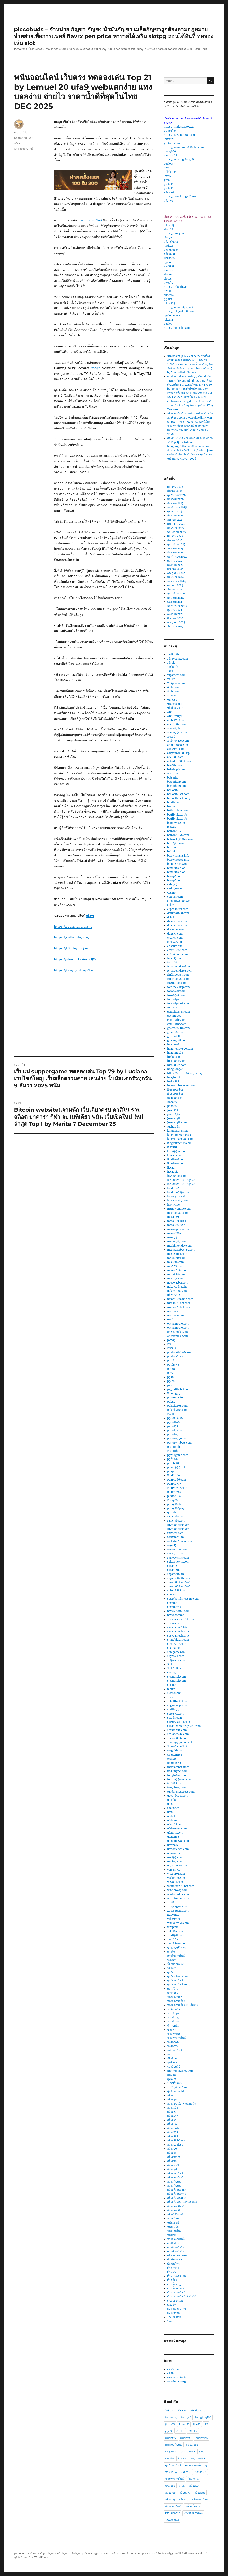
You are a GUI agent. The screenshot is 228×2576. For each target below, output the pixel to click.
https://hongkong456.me (180, 196)
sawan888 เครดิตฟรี (179, 1582)
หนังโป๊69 (172, 2235)
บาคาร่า (168, 270)
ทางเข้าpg (173, 2017)
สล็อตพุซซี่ (173, 2165)
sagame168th (175, 1574)
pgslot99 (173, 1434)
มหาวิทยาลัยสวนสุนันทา (180, 2070)
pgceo (171, 1381)
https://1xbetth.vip (175, 287)
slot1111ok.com (176, 1676)
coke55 (171, 905)
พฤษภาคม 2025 (176, 532)
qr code (171, 1512)
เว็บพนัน (171, 2272)
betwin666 (174, 831)
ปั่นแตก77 (172, 2046)
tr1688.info (174, 1783)
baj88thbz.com (176, 781)
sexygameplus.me (178, 1631)
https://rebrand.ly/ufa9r (73, 926)
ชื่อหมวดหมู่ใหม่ (176, 1964)
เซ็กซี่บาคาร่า (174, 2259)
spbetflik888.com (178, 1701)
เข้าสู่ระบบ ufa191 (177, 2255)
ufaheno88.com (177, 1828)
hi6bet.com (174, 1057)
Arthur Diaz (21, 132)
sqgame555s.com (178, 1705)
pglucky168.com (177, 1405)
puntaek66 (174, 1496)
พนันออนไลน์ (174, 2050)
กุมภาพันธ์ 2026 (176, 495)
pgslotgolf (173, 1446)
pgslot (168, 262)
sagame (172, 1566)
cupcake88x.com (177, 909)
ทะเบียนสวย (173, 2009)
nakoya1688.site (177, 1286)
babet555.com (176, 769)
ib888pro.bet (175, 1089)
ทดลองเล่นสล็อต (176, 2001)
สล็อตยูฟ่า (172, 2169)
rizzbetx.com (175, 1533)
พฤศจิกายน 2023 (177, 606)
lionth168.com (176, 1159)
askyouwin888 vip (178, 753)
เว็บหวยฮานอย (175, 2300)
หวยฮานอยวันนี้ (176, 2239)
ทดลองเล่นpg (174, 1997)
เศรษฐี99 (172, 2304)
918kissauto (174, 703)
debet (170, 917)
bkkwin (172, 851)
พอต (169, 2054)
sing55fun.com (176, 1644)
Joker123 (172, 1110)
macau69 (173, 1217)
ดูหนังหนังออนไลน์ (177, 1976)
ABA (169, 712)
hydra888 (173, 1081)
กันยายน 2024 (175, 564)
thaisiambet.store (178, 1767)
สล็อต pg (172, 2099)
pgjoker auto (175, 1397)
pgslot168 (173, 1422)
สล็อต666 (173, 2128)
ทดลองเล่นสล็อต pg (196, 2465)
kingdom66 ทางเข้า (179, 1135)
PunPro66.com (176, 1479)
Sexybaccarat (175, 1615)
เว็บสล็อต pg (174, 2284)
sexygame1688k (177, 1627)
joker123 (169, 139)
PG (169, 1344)
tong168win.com (177, 1775)
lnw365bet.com (177, 1176)
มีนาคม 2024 (174, 589)
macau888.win (176, 1225)
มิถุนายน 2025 (175, 528)
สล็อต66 (169, 200)
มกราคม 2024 (175, 597)
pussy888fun (175, 1504)
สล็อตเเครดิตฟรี (175, 2206)
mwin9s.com (175, 1278)
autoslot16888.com (179, 761)
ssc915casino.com (178, 1722)
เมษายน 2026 (175, 486)
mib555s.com (175, 1266)
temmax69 (174, 1763)
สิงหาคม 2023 (175, 618)
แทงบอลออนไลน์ (90, 220)
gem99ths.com (176, 1020)
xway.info (173, 1914)
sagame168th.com (178, 1578)
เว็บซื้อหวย (173, 2267)
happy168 (173, 1044)
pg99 (167, 167)
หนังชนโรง (170, 131)
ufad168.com (175, 1824)
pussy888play (175, 1508)
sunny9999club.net (179, 1742)
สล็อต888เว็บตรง (176, 2140)
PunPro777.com (177, 1488)
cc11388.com (175, 896)
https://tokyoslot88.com (179, 311)
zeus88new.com (177, 1943)
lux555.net (173, 1204)
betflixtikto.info (177, 814)
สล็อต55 (172, 2120)
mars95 (172, 1237)
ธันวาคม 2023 (175, 601)
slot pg (171, 1672)
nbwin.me (173, 1295)
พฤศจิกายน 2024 (177, 556)
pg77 (170, 1373)
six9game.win (176, 1652)
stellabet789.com (178, 1734)
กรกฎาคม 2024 (176, 573)
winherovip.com (177, 1890)
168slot (171, 662)
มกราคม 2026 (175, 499)
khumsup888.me (177, 1130)
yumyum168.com (178, 1923)
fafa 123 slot (174, 958)
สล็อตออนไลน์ (175, 2173)
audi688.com (175, 757)
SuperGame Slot (177, 1746)
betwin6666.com (178, 835)
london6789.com (178, 1192)
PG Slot (171, 1348)
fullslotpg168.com (178, 1003)
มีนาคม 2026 (175, 491)
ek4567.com (175, 937)
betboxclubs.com (178, 810)
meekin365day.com (179, 1245)
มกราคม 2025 (175, 548)
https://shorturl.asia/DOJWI (75, 959)
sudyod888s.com (177, 1738)
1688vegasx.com (177, 658)
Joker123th (174, 1118)
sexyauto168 (187, 2451)
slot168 (168, 229)
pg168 (171, 1368)
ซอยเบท (171, 1968)
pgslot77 (169, 163)
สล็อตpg (172, 2153)
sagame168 (174, 1570)
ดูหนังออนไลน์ (172, 143)
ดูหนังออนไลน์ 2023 (178, 1984)
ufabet (171, 1816)
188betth (172, 667)
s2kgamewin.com (178, 1561)
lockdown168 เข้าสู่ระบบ (181, 1180)
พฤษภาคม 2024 (176, 581)
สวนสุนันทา (173, 2218)
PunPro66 (173, 1475)
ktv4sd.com (174, 1155)
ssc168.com (174, 1717)
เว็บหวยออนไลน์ (176, 2292)
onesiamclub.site (177, 1332)
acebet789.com (176, 720)
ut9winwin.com (177, 1865)
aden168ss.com (177, 724)
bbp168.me (174, 802)
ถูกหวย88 (172, 1992)
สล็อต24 (172, 2112)
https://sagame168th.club (180, 135)
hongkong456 (176, 1069)
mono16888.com (177, 1270)
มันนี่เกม (172, 2075)
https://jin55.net (174, 233)
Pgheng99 (173, 1393)
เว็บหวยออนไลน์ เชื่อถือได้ (181, 2296)
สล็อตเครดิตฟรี (175, 2177)
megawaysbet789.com (181, 1249)
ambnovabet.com (178, 740)
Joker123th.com (177, 1122)
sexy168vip (174, 1607)
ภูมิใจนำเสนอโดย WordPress (31, 2557)
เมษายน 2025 (175, 536)
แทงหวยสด (173, 2313)
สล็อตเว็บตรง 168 (176, 2189)
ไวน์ (169, 2321)
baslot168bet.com (178, 794)
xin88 (170, 1902)
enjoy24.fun (174, 942)
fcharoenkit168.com (179, 966)
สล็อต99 (172, 2148)
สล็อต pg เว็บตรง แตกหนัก (181, 2103)
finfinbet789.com (178, 974)
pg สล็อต (172, 1360)
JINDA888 (170, 258)
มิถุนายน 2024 (175, 577)
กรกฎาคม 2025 (176, 523)
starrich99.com (177, 1730)
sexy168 (172, 1602)
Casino (171, 892)
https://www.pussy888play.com (184, 147)
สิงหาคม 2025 (175, 519)
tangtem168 (174, 1754)
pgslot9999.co (176, 1438)
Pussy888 (173, 1500)
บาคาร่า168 (170, 155)
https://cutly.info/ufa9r (72, 937)
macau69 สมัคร (176, 1221)
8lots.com (173, 687)
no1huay (172, 1311)
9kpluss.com (175, 708)
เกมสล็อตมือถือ (175, 2247)
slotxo (168, 274)
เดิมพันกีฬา (173, 2263)
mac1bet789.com (178, 1213)
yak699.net (174, 1919)
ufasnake (173, 1845)
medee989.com (177, 1241)
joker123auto (175, 1114)
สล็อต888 (169, 254)
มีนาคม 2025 (174, 540)
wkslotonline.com (178, 1894)
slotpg (168, 278)
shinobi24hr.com (178, 1639)
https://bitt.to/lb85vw (71, 948)
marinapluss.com (178, 1229)
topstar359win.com (179, 1779)
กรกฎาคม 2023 (176, 622)
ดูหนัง (167, 180)
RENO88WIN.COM (178, 1524)
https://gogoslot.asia (177, 328)
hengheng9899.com (180, 1048)
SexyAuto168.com (178, 1611)
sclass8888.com (177, 1590)
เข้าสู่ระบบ (173, 2369)
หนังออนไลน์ (174, 2231)
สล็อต (170, 2095)
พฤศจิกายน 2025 (177, 507)
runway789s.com (178, 1557)
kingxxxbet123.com (179, 1143)
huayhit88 (173, 1077)
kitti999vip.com (177, 1151)
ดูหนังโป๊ (168, 282)
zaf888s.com (175, 1931)
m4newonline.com (179, 1208)
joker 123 (169, 303)
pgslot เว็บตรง (175, 1418)
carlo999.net (175, 888)
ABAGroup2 (174, 716)
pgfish (171, 1385)
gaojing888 (174, 1015)
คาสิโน (171, 1951)
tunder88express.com (181, 1791)
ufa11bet (172, 1800)
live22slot (173, 1171)
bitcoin (171, 847)
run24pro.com (176, 1553)
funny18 (172, 1007)
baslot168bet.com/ (178, 798)
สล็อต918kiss (175, 2144)
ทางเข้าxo (173, 2021)
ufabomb (172, 1820)
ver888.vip (173, 1869)
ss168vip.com (175, 1713)
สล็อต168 (169, 192)
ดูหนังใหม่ (172, 1988)
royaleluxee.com (177, 1549)
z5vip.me (172, 1927)
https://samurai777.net (178, 307)
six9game (173, 1648)
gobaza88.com (176, 1032)
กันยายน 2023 (175, 614)
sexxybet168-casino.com (183, 1598)
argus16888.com (177, 745)
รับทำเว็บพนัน (174, 2083)
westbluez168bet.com (180, 1886)
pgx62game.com (177, 1455)
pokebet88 (173, 1463)
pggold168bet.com (178, 1389)
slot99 (168, 237)
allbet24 (169, 295)
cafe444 (172, 884)
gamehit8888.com (178, 1011)
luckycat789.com (178, 1200)
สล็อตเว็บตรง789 (176, 2194)
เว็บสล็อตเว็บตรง (176, 2288)
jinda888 (172, 1106)
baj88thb (172, 777)
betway (171, 827)
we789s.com (175, 1882)
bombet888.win (177, 864)
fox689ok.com (176, 991)
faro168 (172, 962)
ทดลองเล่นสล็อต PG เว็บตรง (182, 2005)
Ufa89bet (173, 1808)
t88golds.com (175, 1750)
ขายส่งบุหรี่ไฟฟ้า (176, 1947)
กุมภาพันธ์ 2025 (176, 544)
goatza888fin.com (178, 1028)
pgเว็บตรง (172, 1459)
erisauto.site (174, 946)
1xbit (170, 671)
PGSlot (171, 1414)
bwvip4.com (174, 876)
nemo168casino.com (180, 1299)
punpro (171, 1471)
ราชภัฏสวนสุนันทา (177, 2087)
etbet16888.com (177, 950)
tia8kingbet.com (177, 1771)
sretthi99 (173, 1709)
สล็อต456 (172, 2116)
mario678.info (176, 1233)
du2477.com (175, 933)
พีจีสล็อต (172, 2058)
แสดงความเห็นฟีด (177, 2377)
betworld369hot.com (180, 839)
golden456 (174, 1036)
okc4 (170, 1319)
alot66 (171, 736)
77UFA (171, 679)
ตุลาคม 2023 (174, 610)
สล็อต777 (172, 2132)
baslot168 (173, 790)
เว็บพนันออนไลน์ (176, 2276)
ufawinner (173, 1853)
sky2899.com (175, 1656)
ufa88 (170, 1804)
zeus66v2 (173, 1939)
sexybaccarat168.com (180, 1619)
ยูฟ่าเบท (171, 2079)
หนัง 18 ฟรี (173, 2222)
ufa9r (95, 368)
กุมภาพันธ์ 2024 (176, 593)
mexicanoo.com (177, 1254)
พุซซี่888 (169, 266)
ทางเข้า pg (173, 2013)
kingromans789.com (180, 1139)
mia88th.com (175, 1262)
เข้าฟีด (170, 2373)
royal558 (172, 1545)
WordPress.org (176, 2381)
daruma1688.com (178, 913)
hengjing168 (175, 1052)
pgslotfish (201, 2437)
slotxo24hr (174, 1693)
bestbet (171, 806)
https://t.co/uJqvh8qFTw (73, 970)
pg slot (168, 299)
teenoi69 (173, 1758)
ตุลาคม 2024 (174, 560)
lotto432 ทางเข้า (176, 1196)
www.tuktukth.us (178, 1898)
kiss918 (172, 1147)
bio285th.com (176, 843)
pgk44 (171, 1401)
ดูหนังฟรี (168, 184)
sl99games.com (177, 1660)
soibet (171, 1697)
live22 (167, 176)
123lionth (173, 654)
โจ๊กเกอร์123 (174, 2317)
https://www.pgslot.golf (179, 159)
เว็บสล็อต (172, 2280)
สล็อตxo (172, 2161)
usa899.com (175, 1857)
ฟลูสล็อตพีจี (173, 2066)
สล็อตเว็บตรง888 (176, 2198)
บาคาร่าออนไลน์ (176, 2038)
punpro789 (174, 1492)
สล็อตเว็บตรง (171, 241)
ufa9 (17, 143)
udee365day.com (177, 1795)
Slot (169, 1664)
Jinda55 (172, 1102)
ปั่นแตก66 (173, 2042)
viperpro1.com (176, 1873)
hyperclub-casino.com (181, 1085)
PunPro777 (174, 1483)
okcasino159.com (178, 1323)
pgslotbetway (172, 315)
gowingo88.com (177, 1040)
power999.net (176, 1467)
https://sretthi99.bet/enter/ (184, 1073)
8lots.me (172, 695)
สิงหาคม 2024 (175, 569)
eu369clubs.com (177, 954)
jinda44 (168, 245)
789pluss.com (176, 683)
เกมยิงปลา (173, 2243)
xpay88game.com (178, 1906)
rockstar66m (175, 1537)
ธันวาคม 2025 (175, 503)
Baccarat (172, 773)
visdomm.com (176, 1878)
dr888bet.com (176, 929)
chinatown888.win (179, 901)
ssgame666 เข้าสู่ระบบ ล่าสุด (184, 1726)
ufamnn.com (175, 1832)
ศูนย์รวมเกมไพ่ (175, 2091)
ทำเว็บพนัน (173, 2025)
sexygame (173, 1623)
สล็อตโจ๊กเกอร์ (175, 2214)
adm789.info (175, 728)
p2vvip (171, 1340)
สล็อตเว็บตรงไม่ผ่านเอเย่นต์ (182, 2202)
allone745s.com (177, 732)
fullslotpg (170, 172)
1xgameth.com (176, 675)
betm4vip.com (176, 823)
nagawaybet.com (177, 1282)
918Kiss (172, 699)
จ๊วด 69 (171, 1960)
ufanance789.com (178, 1841)
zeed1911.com (175, 1935)
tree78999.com (177, 1787)
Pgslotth (172, 1451)
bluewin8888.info (178, 855)
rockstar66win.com (179, 1541)
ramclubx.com (176, 1516)
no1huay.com (175, 1315)
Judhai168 (173, 1126)
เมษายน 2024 (175, 585)
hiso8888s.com (176, 1061)
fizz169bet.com (177, 983)
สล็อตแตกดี (173, 2210)
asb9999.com (176, 749)
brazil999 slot (176, 868)
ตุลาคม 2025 (174, 511)
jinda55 (170, 2424)
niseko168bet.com (178, 1303)
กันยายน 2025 (175, 515)
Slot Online (174, 1668)
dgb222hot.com (177, 921)
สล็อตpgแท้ (173, 2157)
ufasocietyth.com (178, 1849)
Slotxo (171, 1689)
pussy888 (170, 151)
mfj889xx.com (176, 1258)
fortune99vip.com (178, 987)
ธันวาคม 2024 (175, 552)
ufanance (173, 1836)
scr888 (171, 1594)
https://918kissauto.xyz (179, 126)
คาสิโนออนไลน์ (176, 1956)
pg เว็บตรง (173, 1364)
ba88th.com (174, 765)
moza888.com (176, 1274)
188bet (169, 2410)
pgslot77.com (175, 1430)
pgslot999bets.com (179, 1442)
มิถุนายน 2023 (175, 626)
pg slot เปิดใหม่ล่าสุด (179, 1352)
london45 (173, 1188)
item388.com (175, 1098)
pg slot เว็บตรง (175, 1356)
